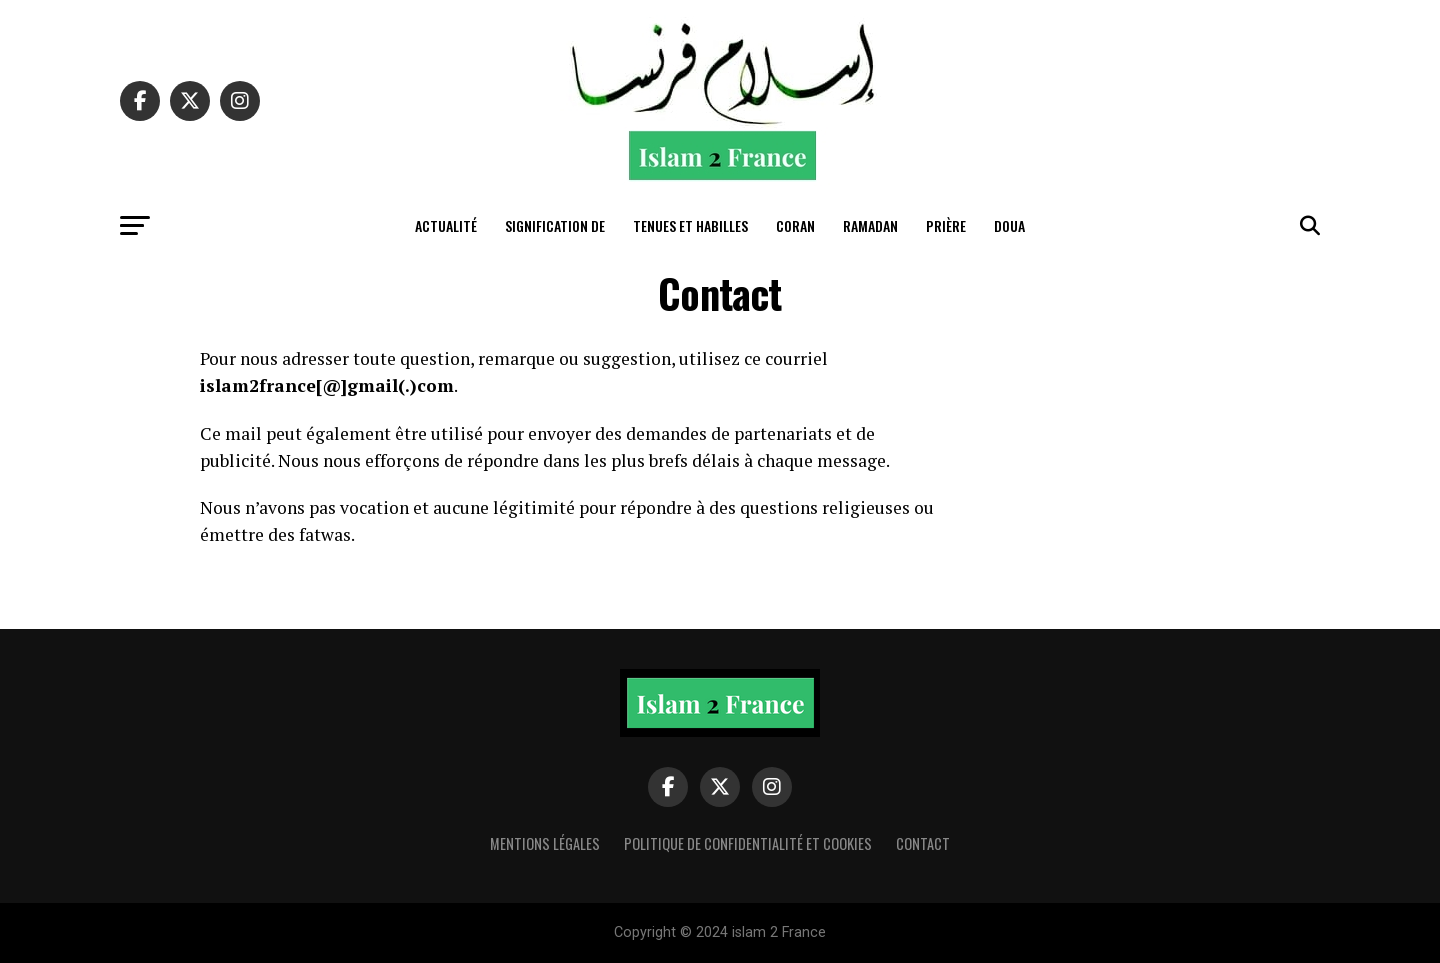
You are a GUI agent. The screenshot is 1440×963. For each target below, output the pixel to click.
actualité (446, 225)
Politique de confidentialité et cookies (748, 843)
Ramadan (870, 225)
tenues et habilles (690, 225)
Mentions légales (545, 843)
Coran (795, 225)
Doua (1009, 225)
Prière (946, 225)
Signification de (555, 225)
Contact (923, 843)
